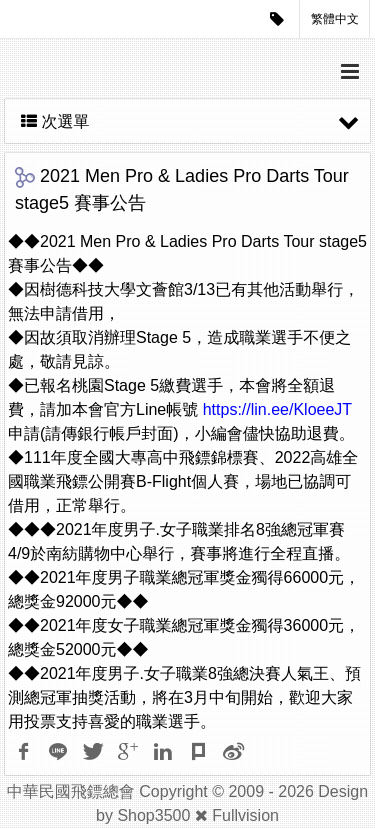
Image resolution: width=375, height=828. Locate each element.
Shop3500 (153, 815)
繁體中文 (335, 19)
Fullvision (245, 815)
